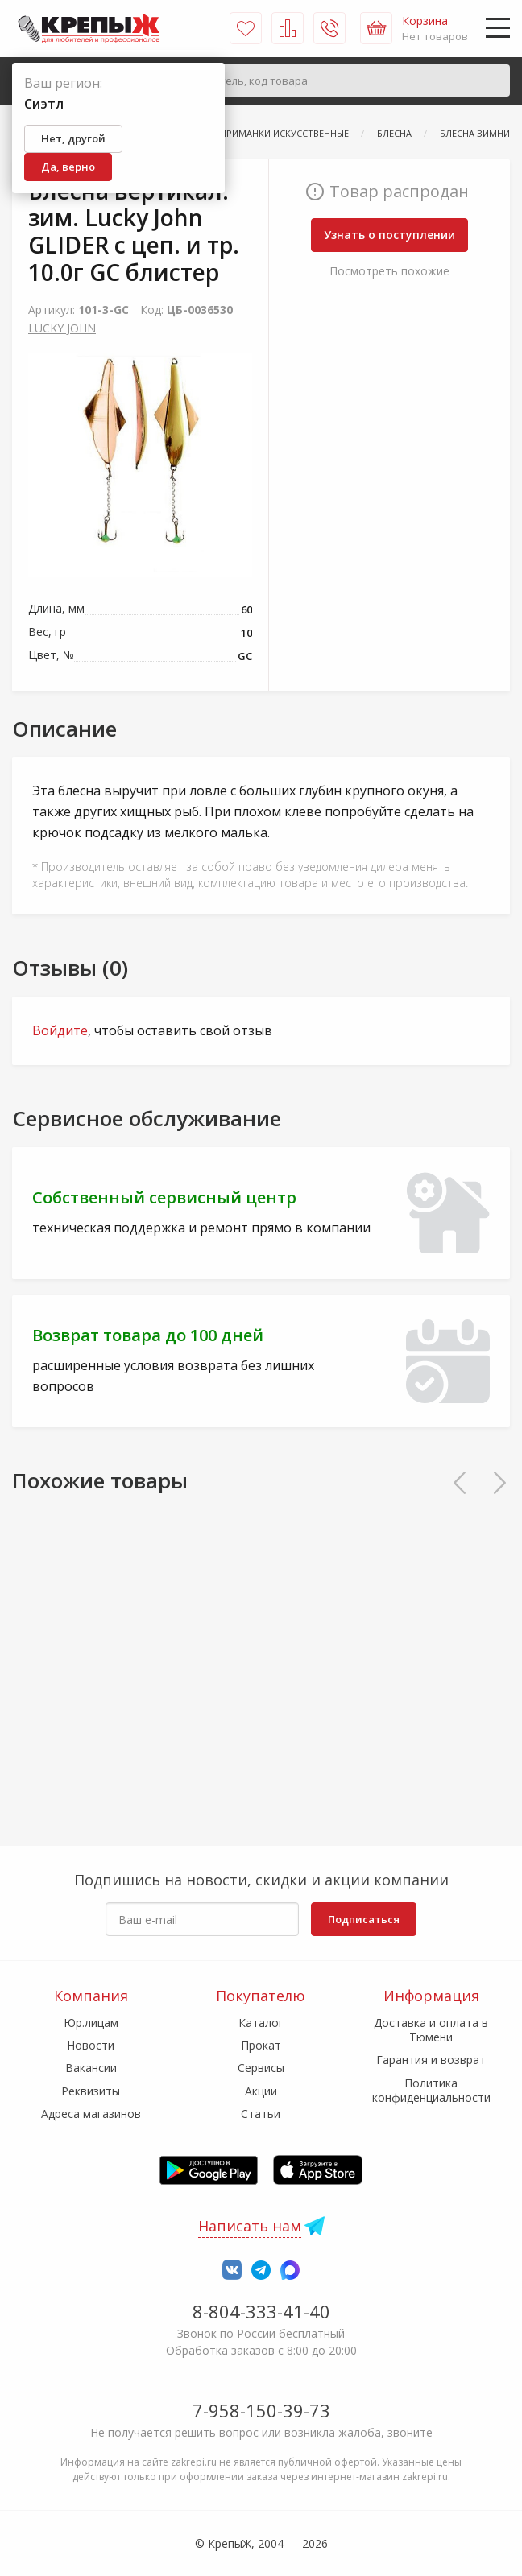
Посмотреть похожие (389, 271)
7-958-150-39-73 (261, 2410)
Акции (261, 2091)
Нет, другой (73, 138)
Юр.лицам (91, 2022)
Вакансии (91, 2067)
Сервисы (261, 2067)
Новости (90, 2045)
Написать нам (249, 2225)
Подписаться (364, 1919)
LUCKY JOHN (62, 328)
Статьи (260, 2113)
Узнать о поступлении (389, 234)
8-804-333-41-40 (261, 2311)
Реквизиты (90, 2091)
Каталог (261, 2022)
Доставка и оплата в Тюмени (431, 2030)
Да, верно (68, 166)
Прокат (261, 2045)
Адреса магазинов (91, 2113)
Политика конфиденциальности (431, 2090)
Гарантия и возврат (431, 2059)
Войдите (60, 1030)
